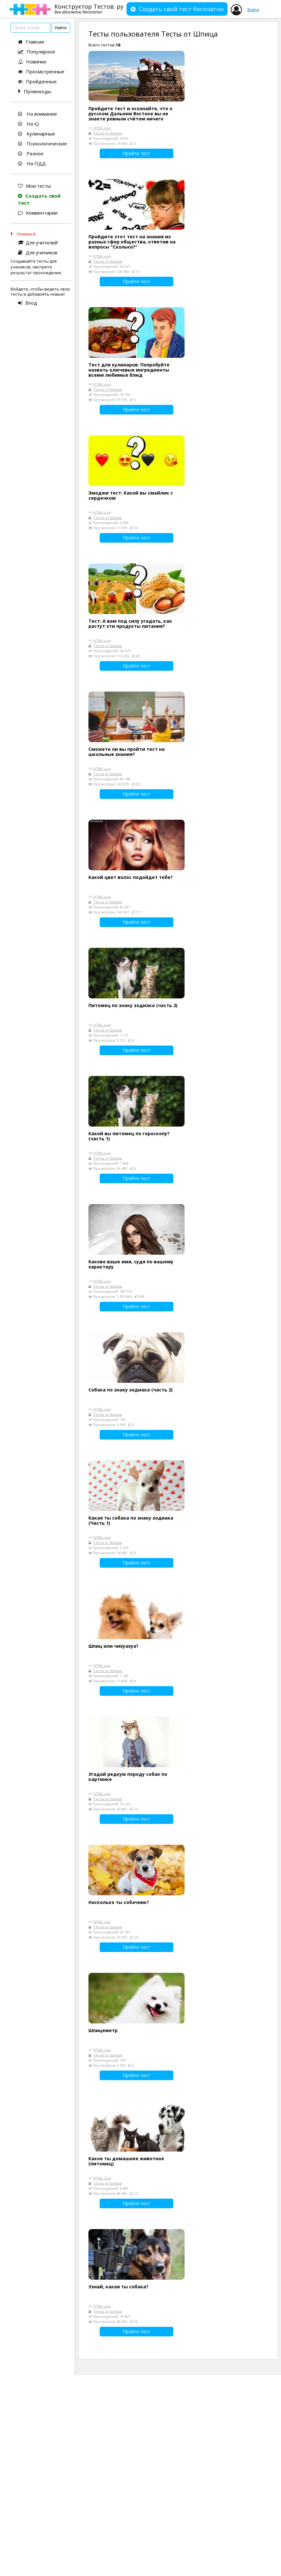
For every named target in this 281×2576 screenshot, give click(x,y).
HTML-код (102, 128)
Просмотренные (41, 71)
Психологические (42, 143)
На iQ (28, 123)
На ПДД (32, 163)
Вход (27, 302)
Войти (253, 9)
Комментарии (38, 212)
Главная (31, 41)
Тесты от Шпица (107, 133)
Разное (31, 153)
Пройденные (37, 81)
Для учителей (38, 242)
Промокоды (34, 91)
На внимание (37, 114)
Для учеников (37, 252)
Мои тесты (34, 186)
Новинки (32, 61)
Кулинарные (36, 133)
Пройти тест (136, 153)
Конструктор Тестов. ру (88, 8)
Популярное (36, 51)
